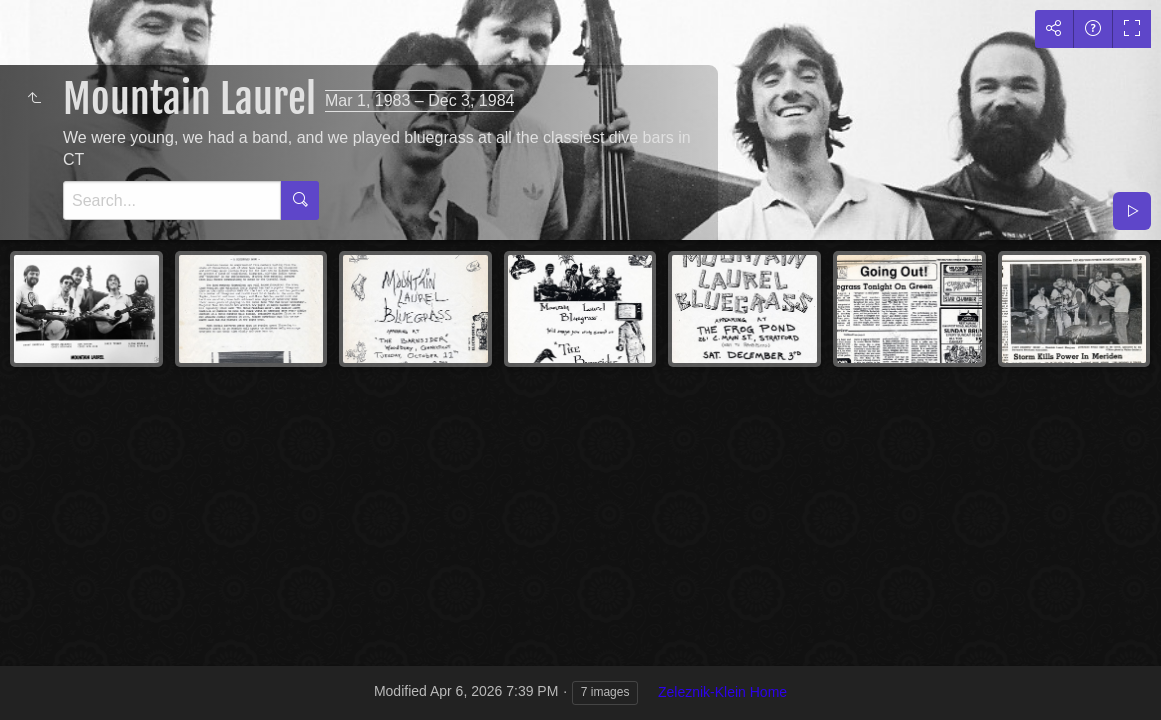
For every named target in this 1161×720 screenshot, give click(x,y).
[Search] (172, 200)
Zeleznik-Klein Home (722, 692)
